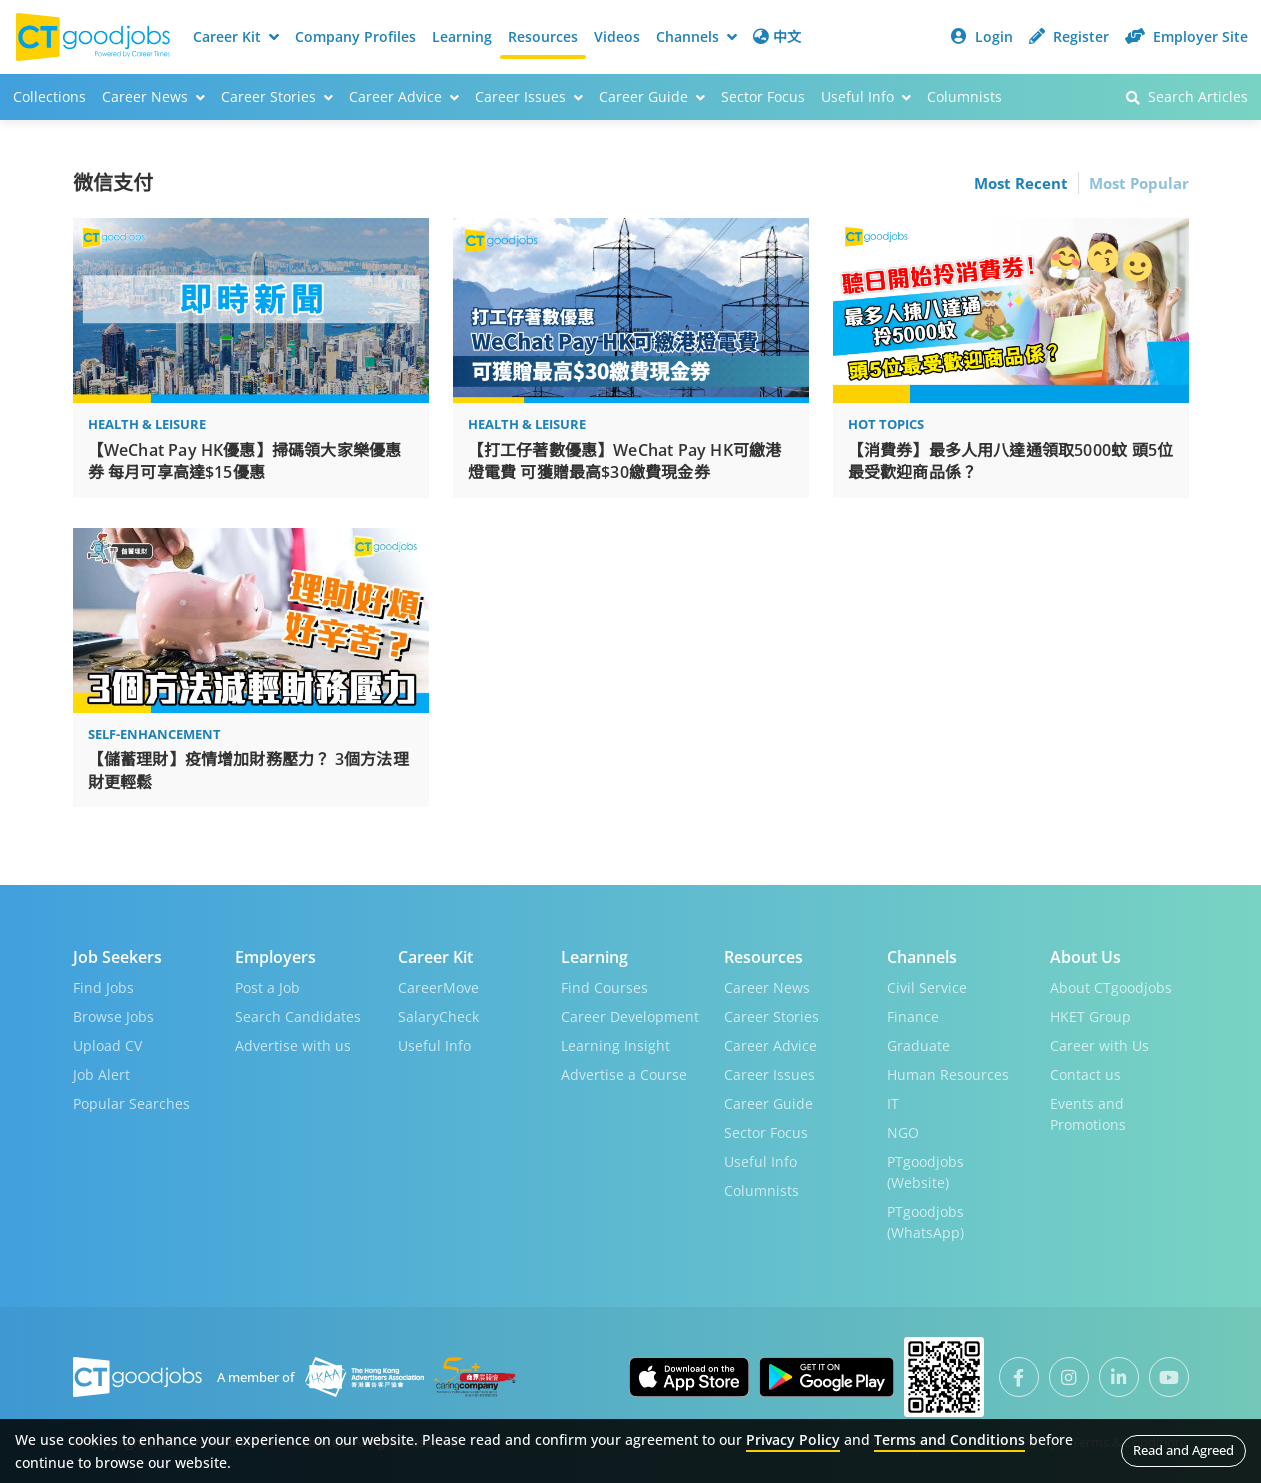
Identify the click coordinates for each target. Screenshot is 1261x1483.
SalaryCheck (438, 1016)
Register (1069, 36)
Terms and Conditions (949, 1439)
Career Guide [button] (652, 96)
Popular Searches (131, 1103)
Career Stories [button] (277, 96)
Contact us (1085, 1074)
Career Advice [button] (404, 96)
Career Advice (770, 1045)
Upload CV (107, 1045)
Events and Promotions (1088, 1114)
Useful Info (434, 1045)
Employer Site (1186, 36)
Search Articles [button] (1187, 96)
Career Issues (769, 1074)
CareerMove (438, 987)
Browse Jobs (113, 1016)
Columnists (964, 96)
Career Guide (768, 1103)
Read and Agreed (1183, 1450)
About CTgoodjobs (1111, 987)
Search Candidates (298, 1016)
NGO (903, 1132)
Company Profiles (355, 36)
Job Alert (101, 1074)
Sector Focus (763, 96)
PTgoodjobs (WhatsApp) (925, 1222)
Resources (543, 36)
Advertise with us (293, 1045)
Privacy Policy (793, 1439)
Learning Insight (615, 1045)
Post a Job (267, 987)
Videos (617, 36)
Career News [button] (153, 96)
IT (893, 1103)
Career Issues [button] (529, 96)
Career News (767, 987)
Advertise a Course (624, 1074)
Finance (913, 1016)
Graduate (918, 1045)
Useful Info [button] (866, 96)
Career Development (630, 1016)
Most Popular (1139, 183)
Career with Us (1099, 1045)
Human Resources (948, 1074)
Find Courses (604, 987)
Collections (49, 96)
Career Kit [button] (236, 36)
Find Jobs (103, 987)
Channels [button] (696, 36)
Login (982, 36)
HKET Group (1090, 1016)
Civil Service (927, 987)
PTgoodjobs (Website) (925, 1172)
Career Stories (771, 1016)
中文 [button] (777, 36)
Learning (462, 36)
